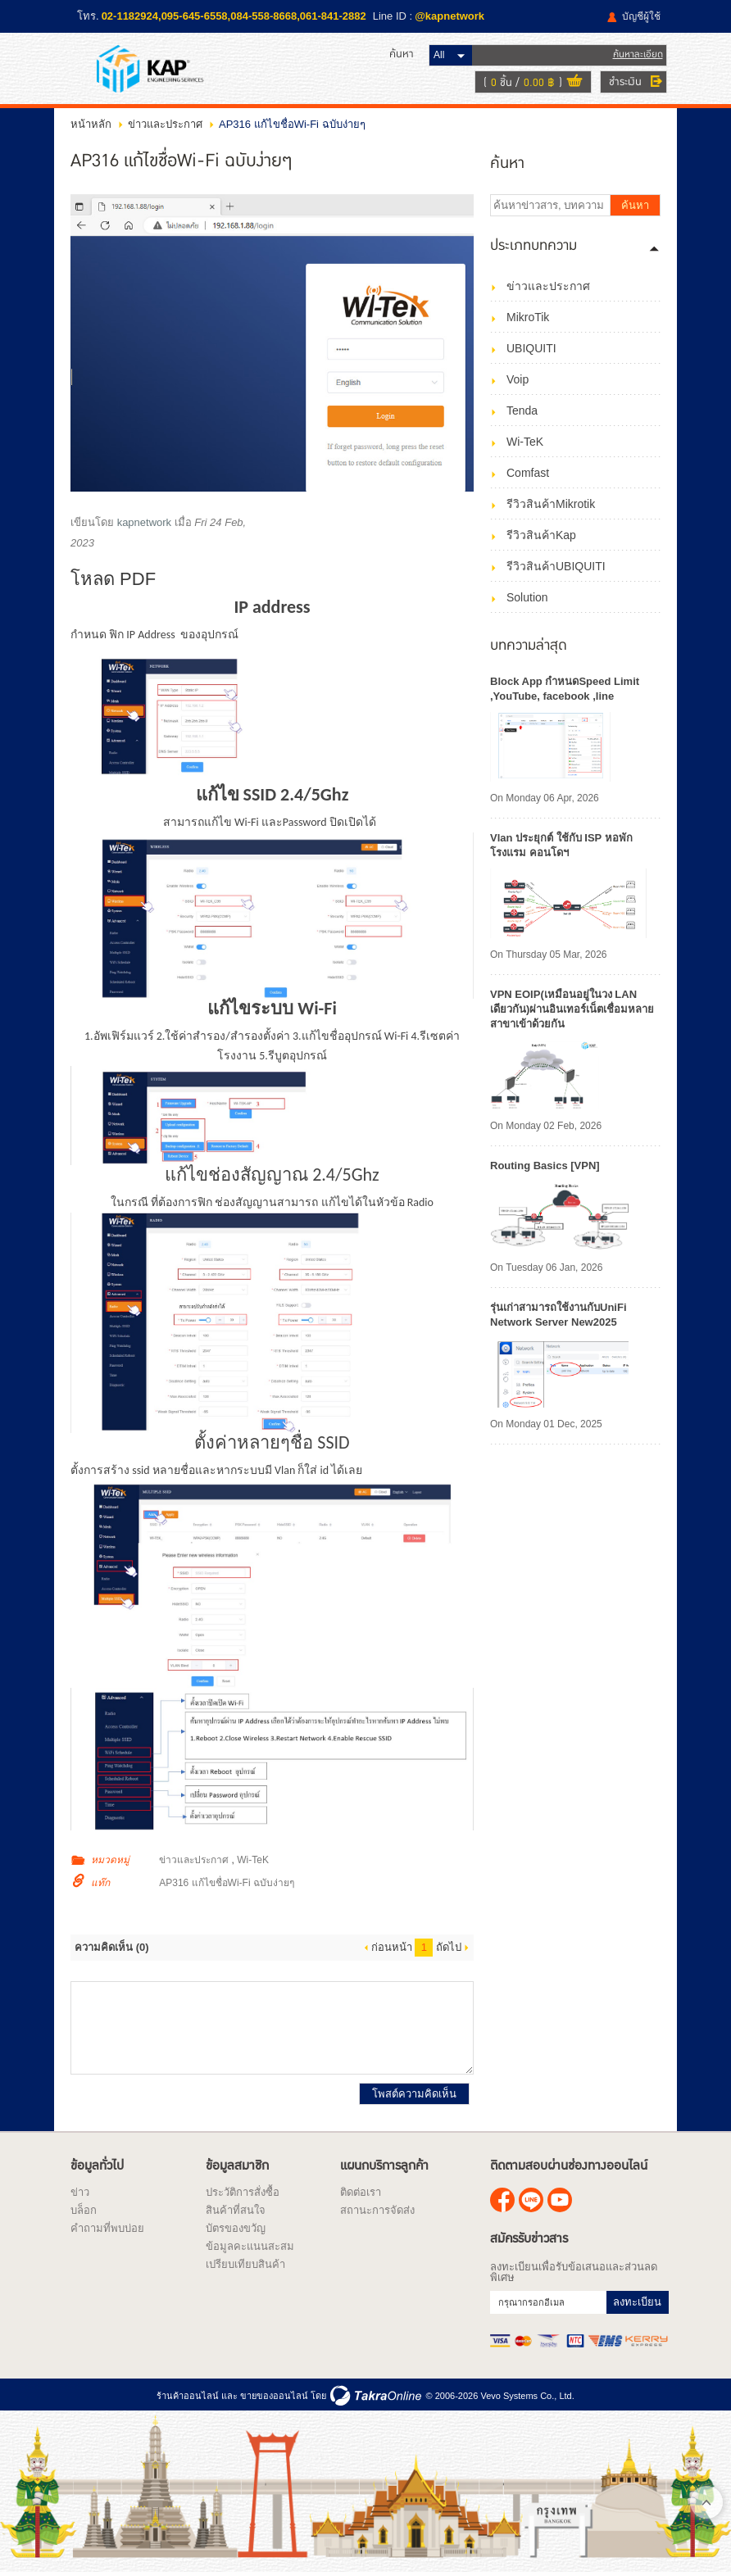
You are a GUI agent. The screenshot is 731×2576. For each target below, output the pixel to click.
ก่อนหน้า (391, 1949)
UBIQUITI (531, 350)
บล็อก (83, 2212)
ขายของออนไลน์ (274, 2397)
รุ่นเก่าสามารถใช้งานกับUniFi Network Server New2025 (558, 1317)
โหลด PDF (113, 580)
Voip (517, 381)
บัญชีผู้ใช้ (641, 16)
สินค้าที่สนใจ (236, 2212)
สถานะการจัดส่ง (377, 2212)
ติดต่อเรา (360, 2194)
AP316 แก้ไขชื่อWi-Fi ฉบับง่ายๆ (226, 1885)
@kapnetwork (449, 16)
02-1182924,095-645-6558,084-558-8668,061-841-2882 (234, 16)
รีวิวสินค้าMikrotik (550, 506)
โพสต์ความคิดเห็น (414, 2096)
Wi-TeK (253, 1862)
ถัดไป (448, 1949)
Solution (527, 599)
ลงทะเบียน (637, 2304)
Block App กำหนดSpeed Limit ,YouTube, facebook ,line (564, 691)
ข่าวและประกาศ (165, 126)
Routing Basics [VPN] (545, 1168)
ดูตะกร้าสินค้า (568, 83)
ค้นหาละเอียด (631, 55)
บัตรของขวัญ (236, 2231)
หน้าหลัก (90, 126)
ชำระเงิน (618, 83)
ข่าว (79, 2194)
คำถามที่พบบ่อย (107, 2231)
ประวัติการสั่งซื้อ (242, 2194)
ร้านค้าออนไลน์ (188, 2397)
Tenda (522, 413)
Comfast (527, 475)
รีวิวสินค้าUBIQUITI (556, 568)
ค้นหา (635, 208)
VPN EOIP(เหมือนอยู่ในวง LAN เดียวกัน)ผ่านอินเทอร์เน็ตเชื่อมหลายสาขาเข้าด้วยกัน (572, 1011)
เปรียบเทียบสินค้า (245, 2267)
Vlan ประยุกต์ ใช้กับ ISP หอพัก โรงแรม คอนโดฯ (561, 847)
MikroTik (527, 319)
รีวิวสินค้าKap (541, 537)
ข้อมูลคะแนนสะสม (250, 2249)
